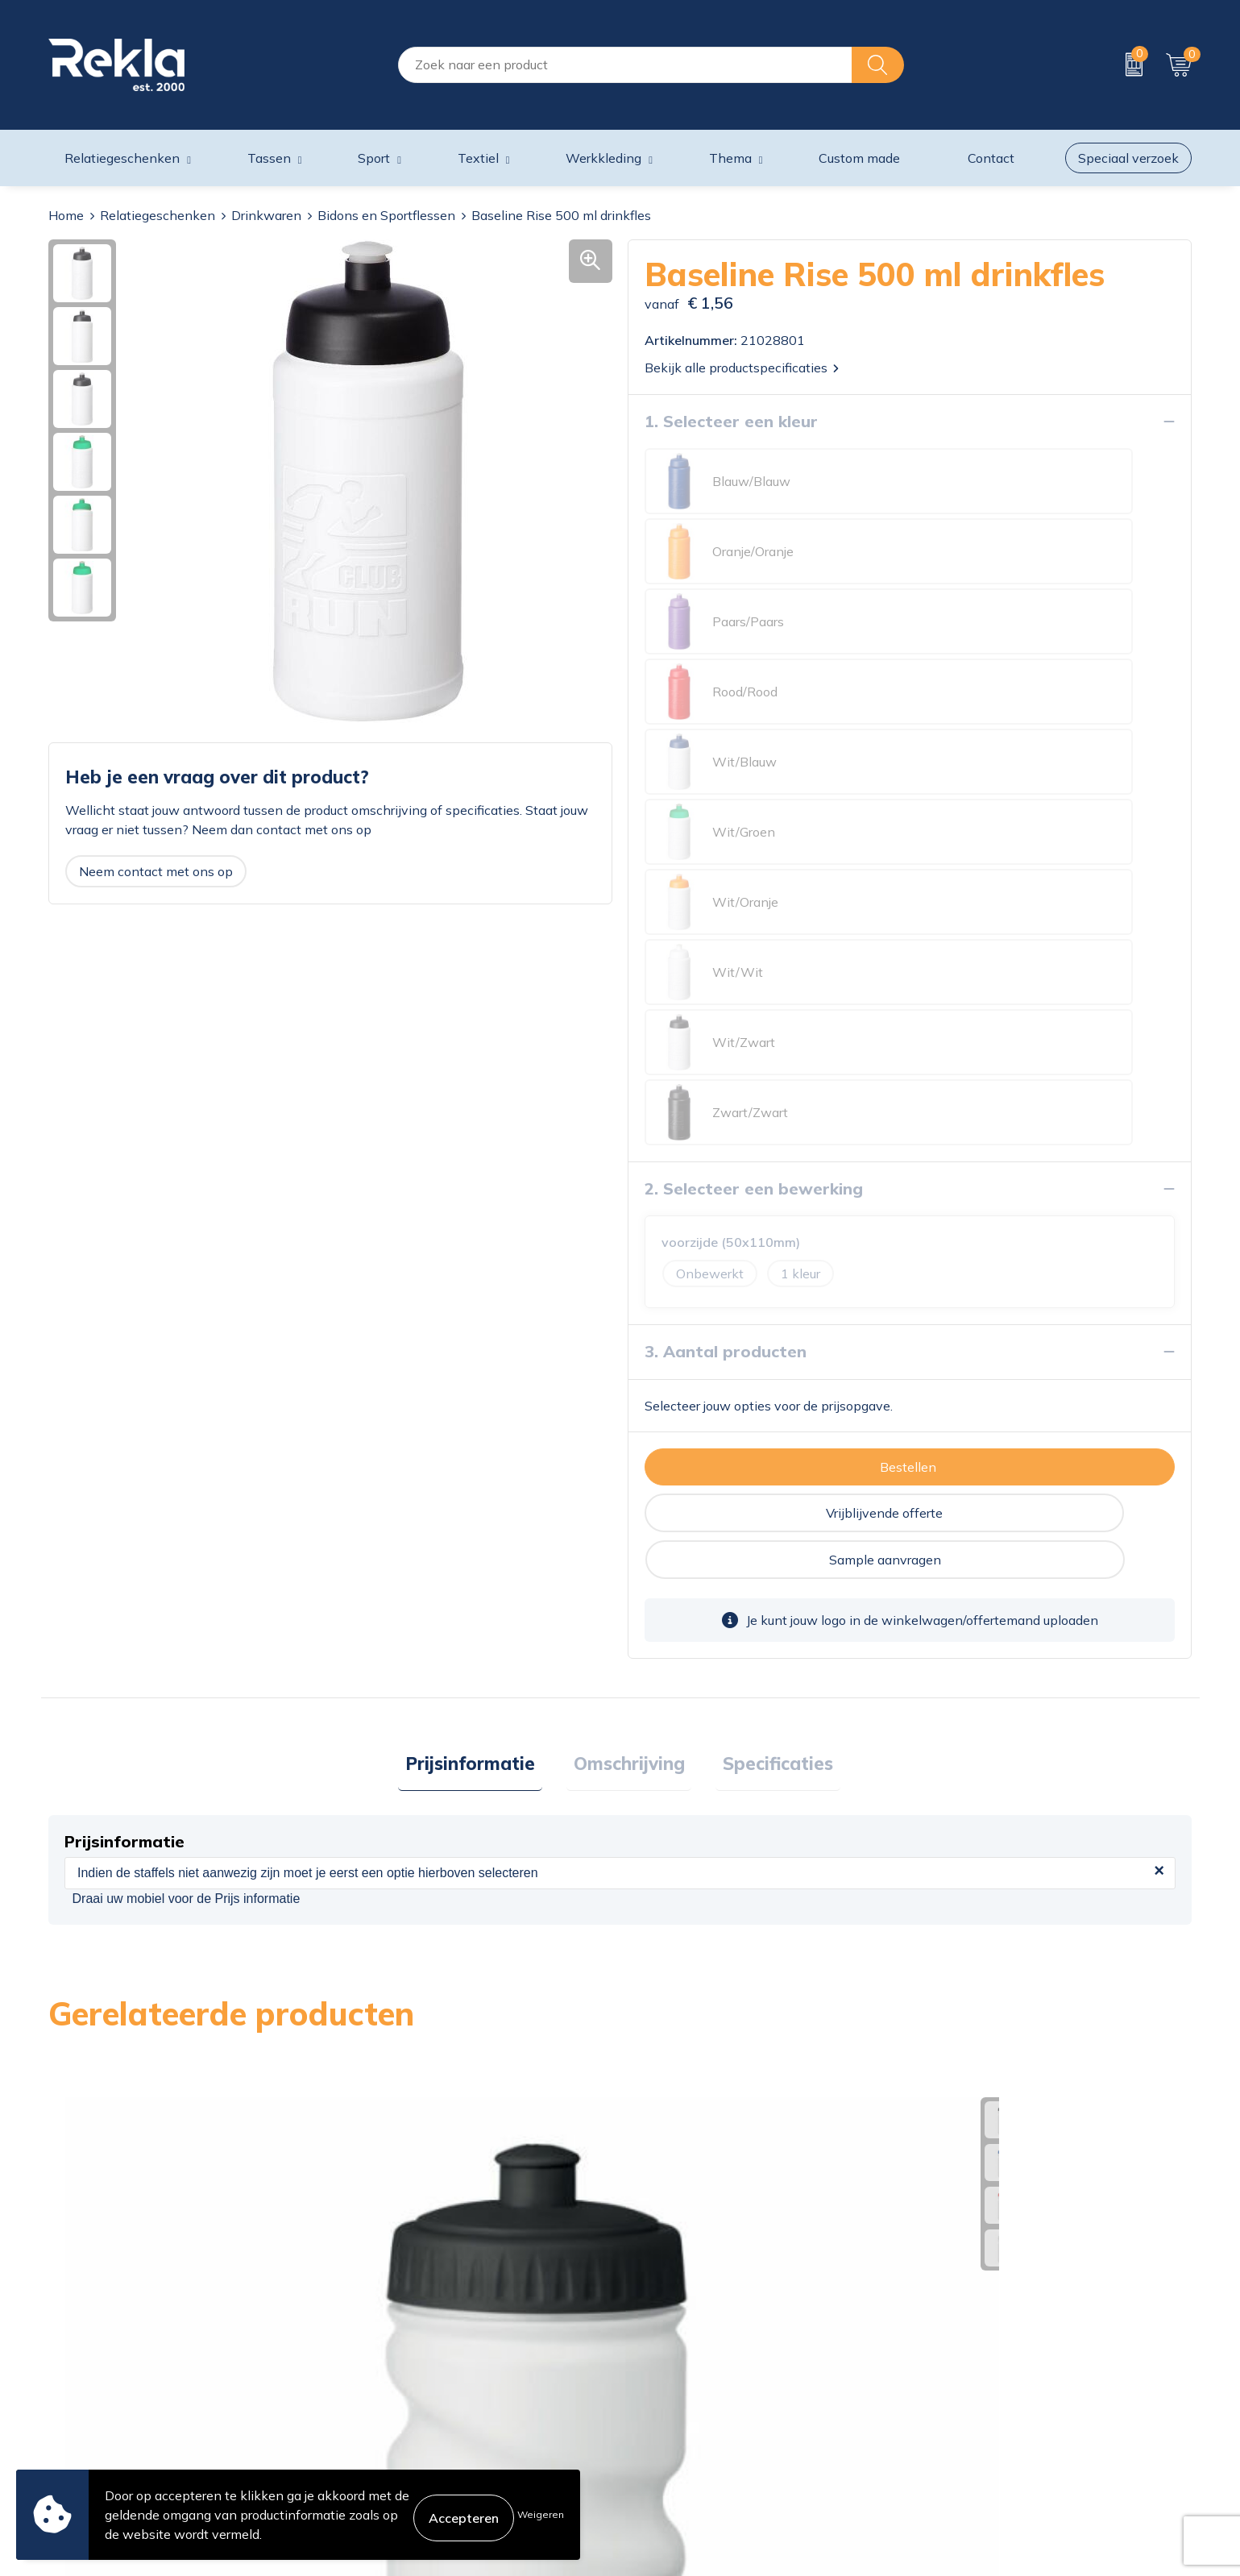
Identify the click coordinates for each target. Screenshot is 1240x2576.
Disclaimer (949, 2385)
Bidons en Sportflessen (386, 215)
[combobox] (625, 65)
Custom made (859, 158)
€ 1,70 (680, 2035)
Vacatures (367, 2359)
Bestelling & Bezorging (695, 2359)
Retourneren (664, 2411)
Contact (651, 2333)
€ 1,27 (394, 2011)
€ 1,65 (965, 2035)
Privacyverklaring (969, 2359)
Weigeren (540, 2514)
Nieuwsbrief (374, 2411)
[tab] (484, 1300)
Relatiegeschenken (157, 215)
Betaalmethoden (678, 2385)
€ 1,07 (108, 2052)
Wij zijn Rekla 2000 (397, 2385)
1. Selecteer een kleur (731, 421)
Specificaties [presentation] (764, 1299)
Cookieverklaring (967, 2333)
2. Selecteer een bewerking (754, 768)
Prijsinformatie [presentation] (484, 1299)
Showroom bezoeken (401, 2462)
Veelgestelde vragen (398, 2437)
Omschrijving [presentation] (629, 1299)
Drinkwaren (266, 215)
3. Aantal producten (726, 930)
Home (66, 215)
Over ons (365, 2333)
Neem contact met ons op (156, 871)
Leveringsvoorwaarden (986, 2411)
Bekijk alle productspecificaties (742, 367)
